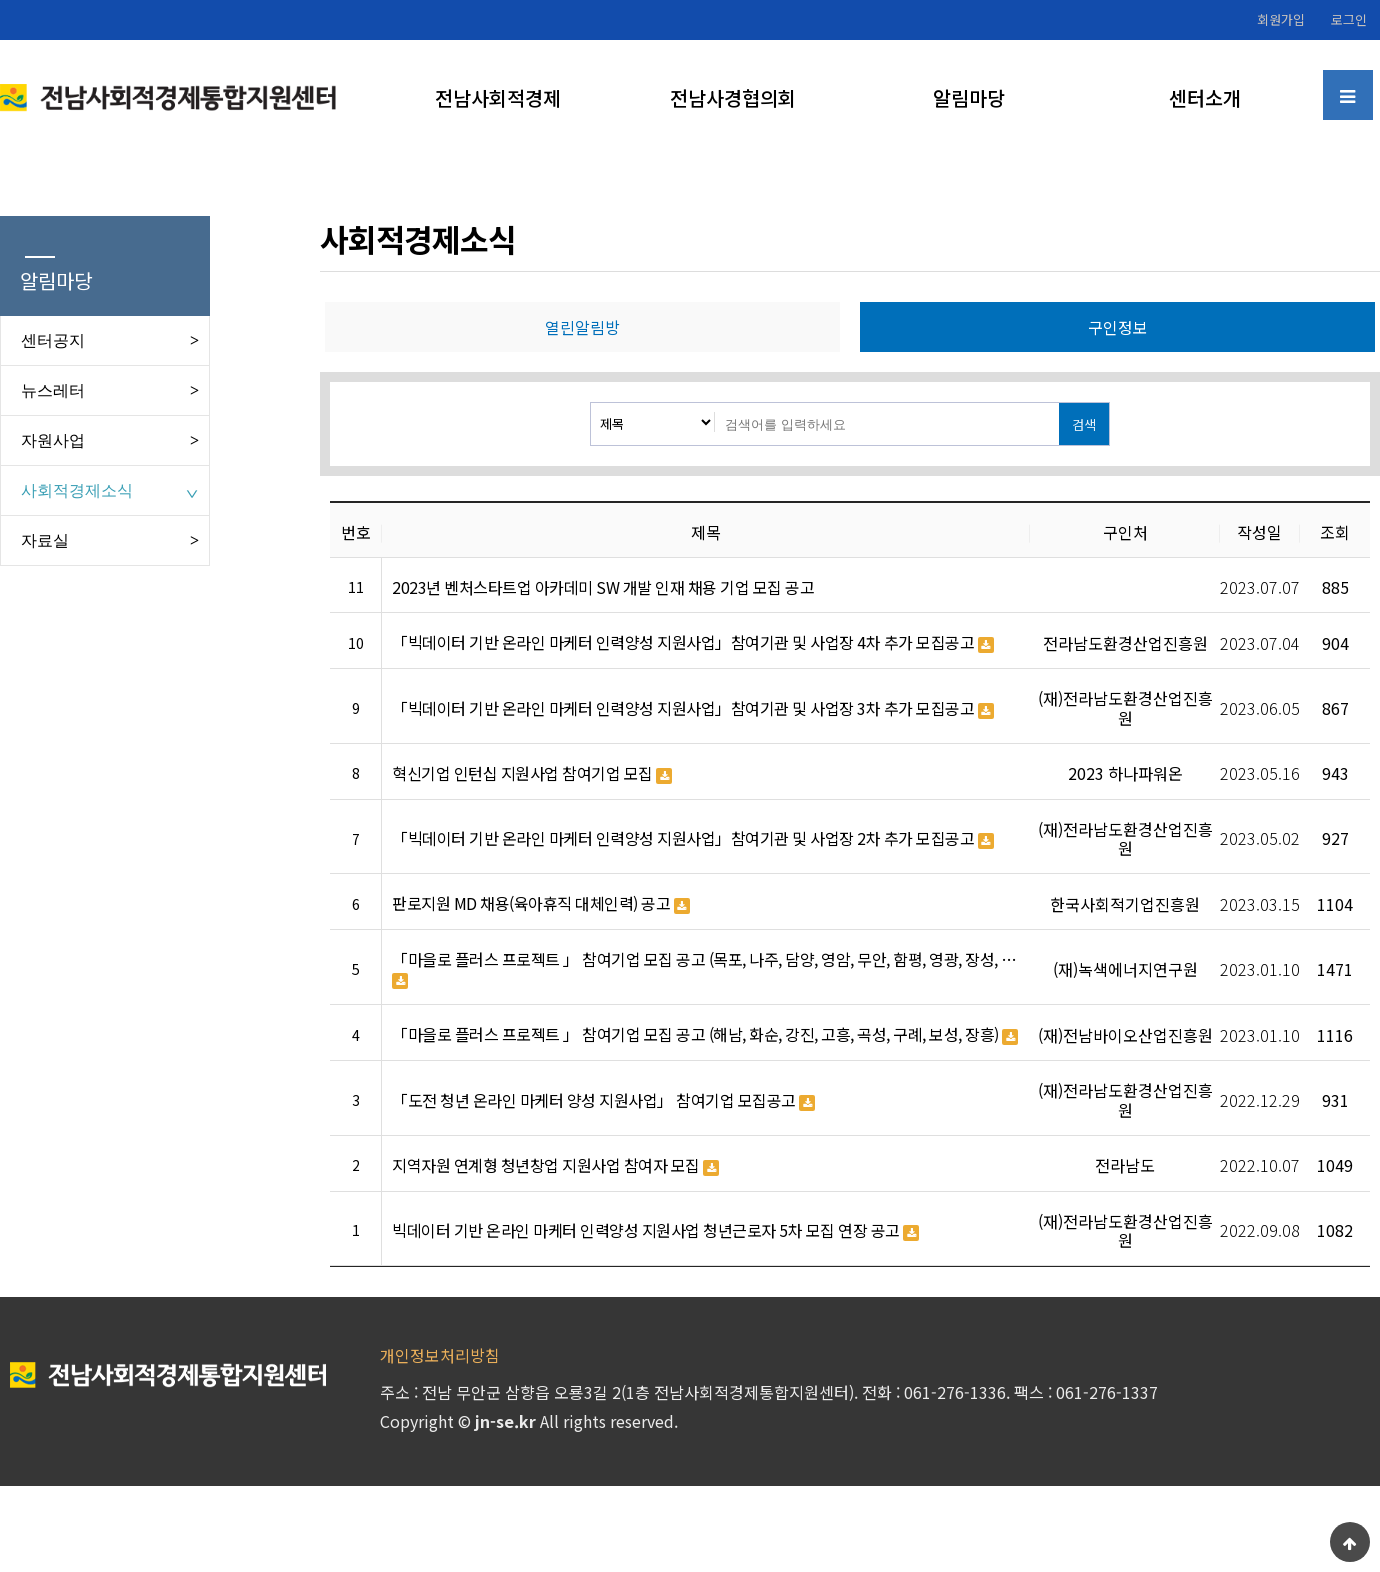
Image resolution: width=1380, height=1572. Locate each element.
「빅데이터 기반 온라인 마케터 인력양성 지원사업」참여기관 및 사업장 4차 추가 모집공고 (693, 643)
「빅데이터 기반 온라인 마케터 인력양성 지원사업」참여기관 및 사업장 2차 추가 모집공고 (693, 839)
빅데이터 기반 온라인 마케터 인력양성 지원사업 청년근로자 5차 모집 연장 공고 (655, 1231)
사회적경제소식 (77, 490)
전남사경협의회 (733, 97)
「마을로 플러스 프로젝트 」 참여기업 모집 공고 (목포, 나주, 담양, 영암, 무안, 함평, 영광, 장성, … (704, 969)
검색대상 (591, 403)
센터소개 (1205, 97)
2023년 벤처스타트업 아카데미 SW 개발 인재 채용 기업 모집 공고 (603, 587)
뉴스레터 (53, 390)
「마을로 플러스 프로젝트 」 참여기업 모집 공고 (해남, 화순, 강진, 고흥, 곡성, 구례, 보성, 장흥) (705, 1035)
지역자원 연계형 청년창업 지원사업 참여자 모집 (555, 1166)
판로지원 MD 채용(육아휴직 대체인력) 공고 (541, 904)
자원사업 (53, 440)
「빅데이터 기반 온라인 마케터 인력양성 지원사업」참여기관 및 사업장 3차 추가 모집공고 (693, 709)
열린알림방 (582, 327)
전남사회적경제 (498, 97)
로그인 (1349, 19)
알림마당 (969, 97)
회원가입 (1281, 19)
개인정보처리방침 (440, 1355)
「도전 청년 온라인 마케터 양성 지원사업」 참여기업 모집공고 (603, 1101)
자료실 (45, 540)
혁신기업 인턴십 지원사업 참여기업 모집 (532, 774)
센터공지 (53, 340)
